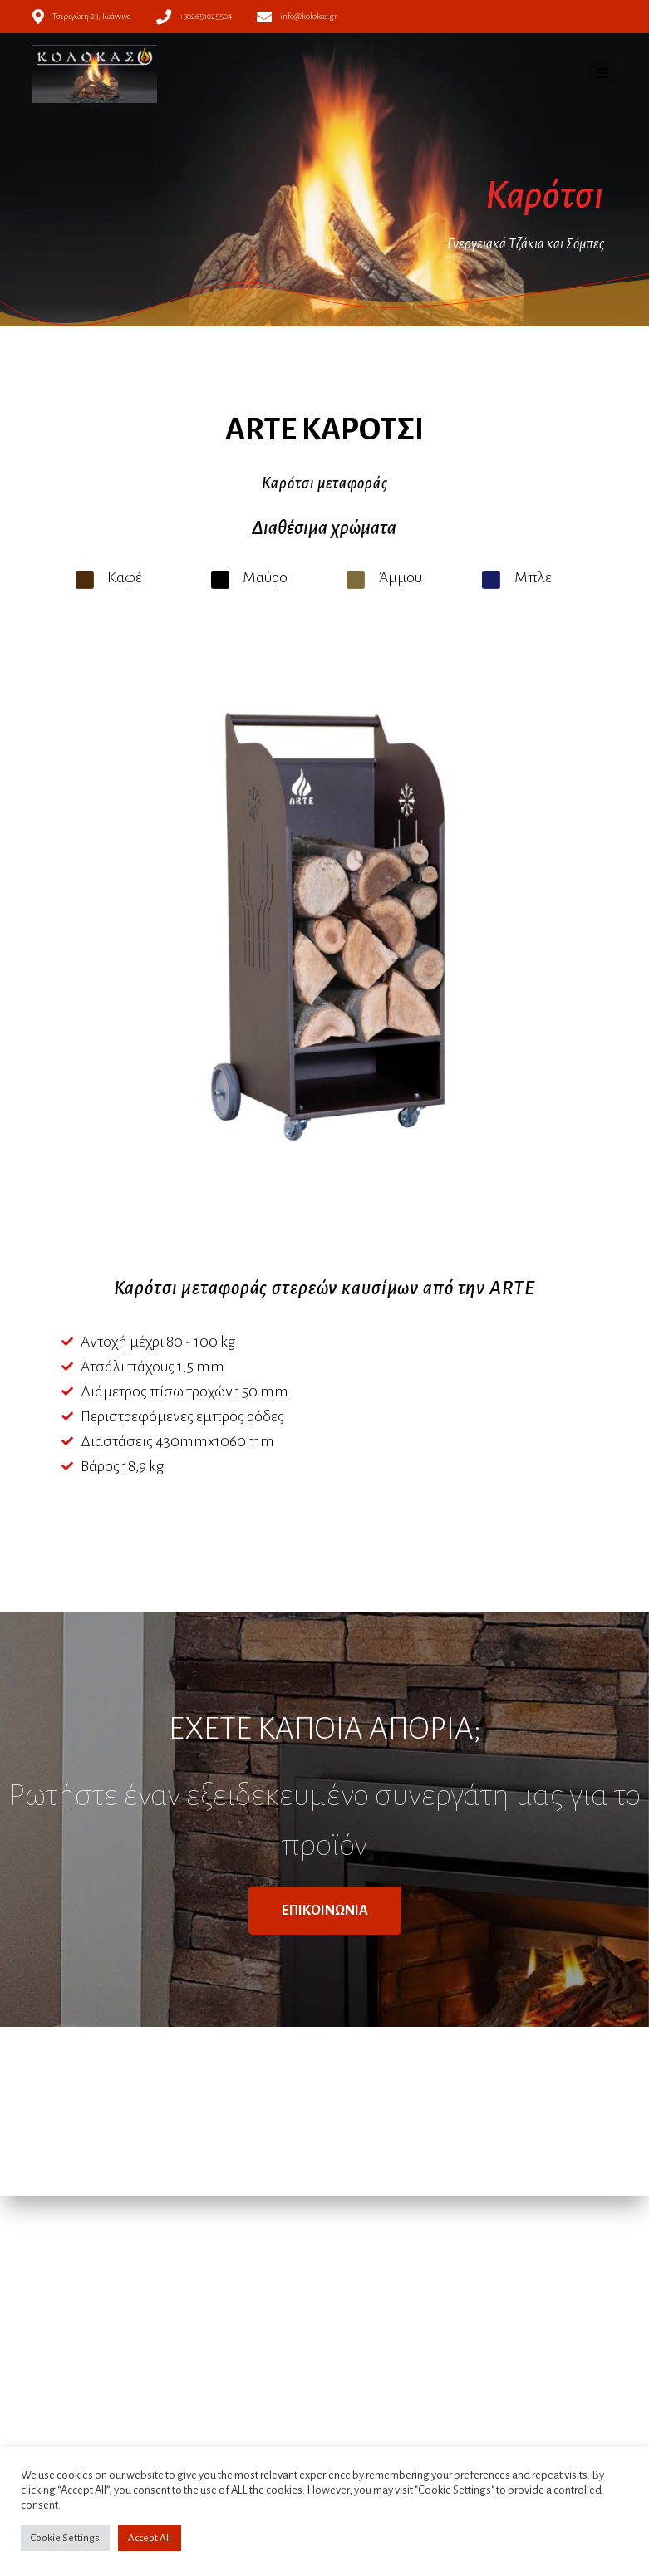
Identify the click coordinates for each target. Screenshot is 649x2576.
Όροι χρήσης (220, 2285)
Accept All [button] (149, 2538)
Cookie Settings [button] (65, 2538)
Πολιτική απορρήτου (238, 2303)
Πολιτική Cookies (229, 2320)
